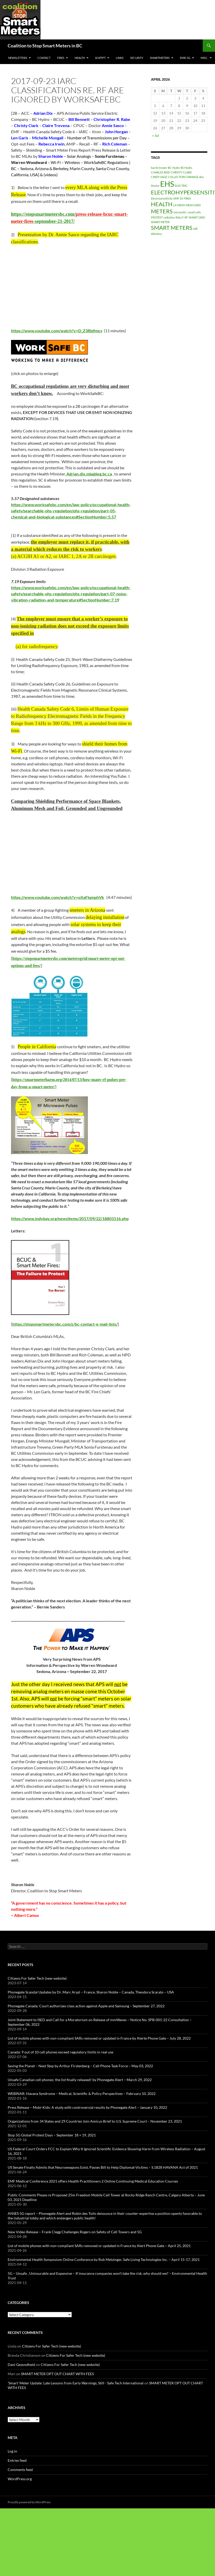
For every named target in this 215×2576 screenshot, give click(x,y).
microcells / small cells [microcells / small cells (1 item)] (187, 212)
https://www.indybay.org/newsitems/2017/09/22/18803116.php (70, 1218)
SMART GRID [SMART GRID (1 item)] (197, 217)
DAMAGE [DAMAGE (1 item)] (192, 177)
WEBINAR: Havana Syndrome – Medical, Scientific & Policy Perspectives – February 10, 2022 (82, 2093)
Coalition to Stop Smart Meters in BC (45, 45)
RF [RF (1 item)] (186, 217)
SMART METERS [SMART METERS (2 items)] (171, 227)
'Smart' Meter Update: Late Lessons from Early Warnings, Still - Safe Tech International (76, 2383)
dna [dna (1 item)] (201, 177)
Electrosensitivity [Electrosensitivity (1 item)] (162, 198)
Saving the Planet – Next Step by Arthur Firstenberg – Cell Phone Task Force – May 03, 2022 (80, 2066)
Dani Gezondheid (21, 2364)
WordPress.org (20, 2479)
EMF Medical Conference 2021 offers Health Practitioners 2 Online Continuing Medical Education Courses (93, 2181)
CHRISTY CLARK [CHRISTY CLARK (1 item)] (181, 172)
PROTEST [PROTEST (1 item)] (157, 217)
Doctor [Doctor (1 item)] (155, 185)
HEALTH (80, 57)
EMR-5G (185, 57)
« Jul (155, 135)
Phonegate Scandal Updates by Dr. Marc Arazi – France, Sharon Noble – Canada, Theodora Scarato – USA (91, 1992)
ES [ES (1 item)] (181, 198)
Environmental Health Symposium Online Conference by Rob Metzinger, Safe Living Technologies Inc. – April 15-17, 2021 (104, 2259)
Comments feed (20, 2469)
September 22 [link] (83, 1671)
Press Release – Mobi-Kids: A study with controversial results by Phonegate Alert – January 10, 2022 (87, 2107)
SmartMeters (160, 57)
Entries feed (17, 2460)
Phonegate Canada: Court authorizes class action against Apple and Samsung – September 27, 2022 (86, 2006)
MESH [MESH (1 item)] (181, 205)
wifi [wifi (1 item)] (195, 228)
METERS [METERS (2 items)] (162, 211)
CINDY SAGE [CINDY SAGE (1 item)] (159, 177)
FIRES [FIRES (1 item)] (187, 198)
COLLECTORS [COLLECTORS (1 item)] (177, 177)
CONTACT (43, 57)
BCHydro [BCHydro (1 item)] (186, 167)
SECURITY (136, 57)
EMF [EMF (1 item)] (176, 198)
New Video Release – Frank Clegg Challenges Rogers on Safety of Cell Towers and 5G (75, 2232)
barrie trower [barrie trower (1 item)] (159, 167)
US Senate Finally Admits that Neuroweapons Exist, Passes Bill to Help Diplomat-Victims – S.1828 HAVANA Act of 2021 (103, 2167)
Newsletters (17, 57)
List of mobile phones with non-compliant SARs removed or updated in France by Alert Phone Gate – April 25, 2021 (99, 2245)
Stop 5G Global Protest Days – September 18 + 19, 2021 (52, 2135)
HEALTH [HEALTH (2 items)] (161, 204)
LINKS (120, 57)
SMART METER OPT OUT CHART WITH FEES (57, 2374)
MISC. (204, 57)
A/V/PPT (100, 57)
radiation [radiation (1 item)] (169, 217)
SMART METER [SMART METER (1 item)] (160, 222)
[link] (56, 330)
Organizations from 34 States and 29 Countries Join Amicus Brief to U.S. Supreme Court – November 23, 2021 (95, 2121)
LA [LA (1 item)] (175, 205)
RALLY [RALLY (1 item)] (180, 217)
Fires (60, 57)
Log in (12, 2451)
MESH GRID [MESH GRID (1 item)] (193, 205)
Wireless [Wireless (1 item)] (156, 233)
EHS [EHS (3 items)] (167, 183)
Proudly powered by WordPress (29, 2502)
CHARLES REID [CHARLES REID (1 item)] (160, 172)
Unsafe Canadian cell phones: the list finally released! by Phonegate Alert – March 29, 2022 (80, 2080)
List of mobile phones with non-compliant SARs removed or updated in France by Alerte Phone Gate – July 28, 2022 (99, 2038)
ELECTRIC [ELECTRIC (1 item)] (181, 185)
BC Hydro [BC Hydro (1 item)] (174, 167)
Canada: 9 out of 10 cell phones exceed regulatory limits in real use (60, 2052)
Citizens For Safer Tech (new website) (37, 1978)
